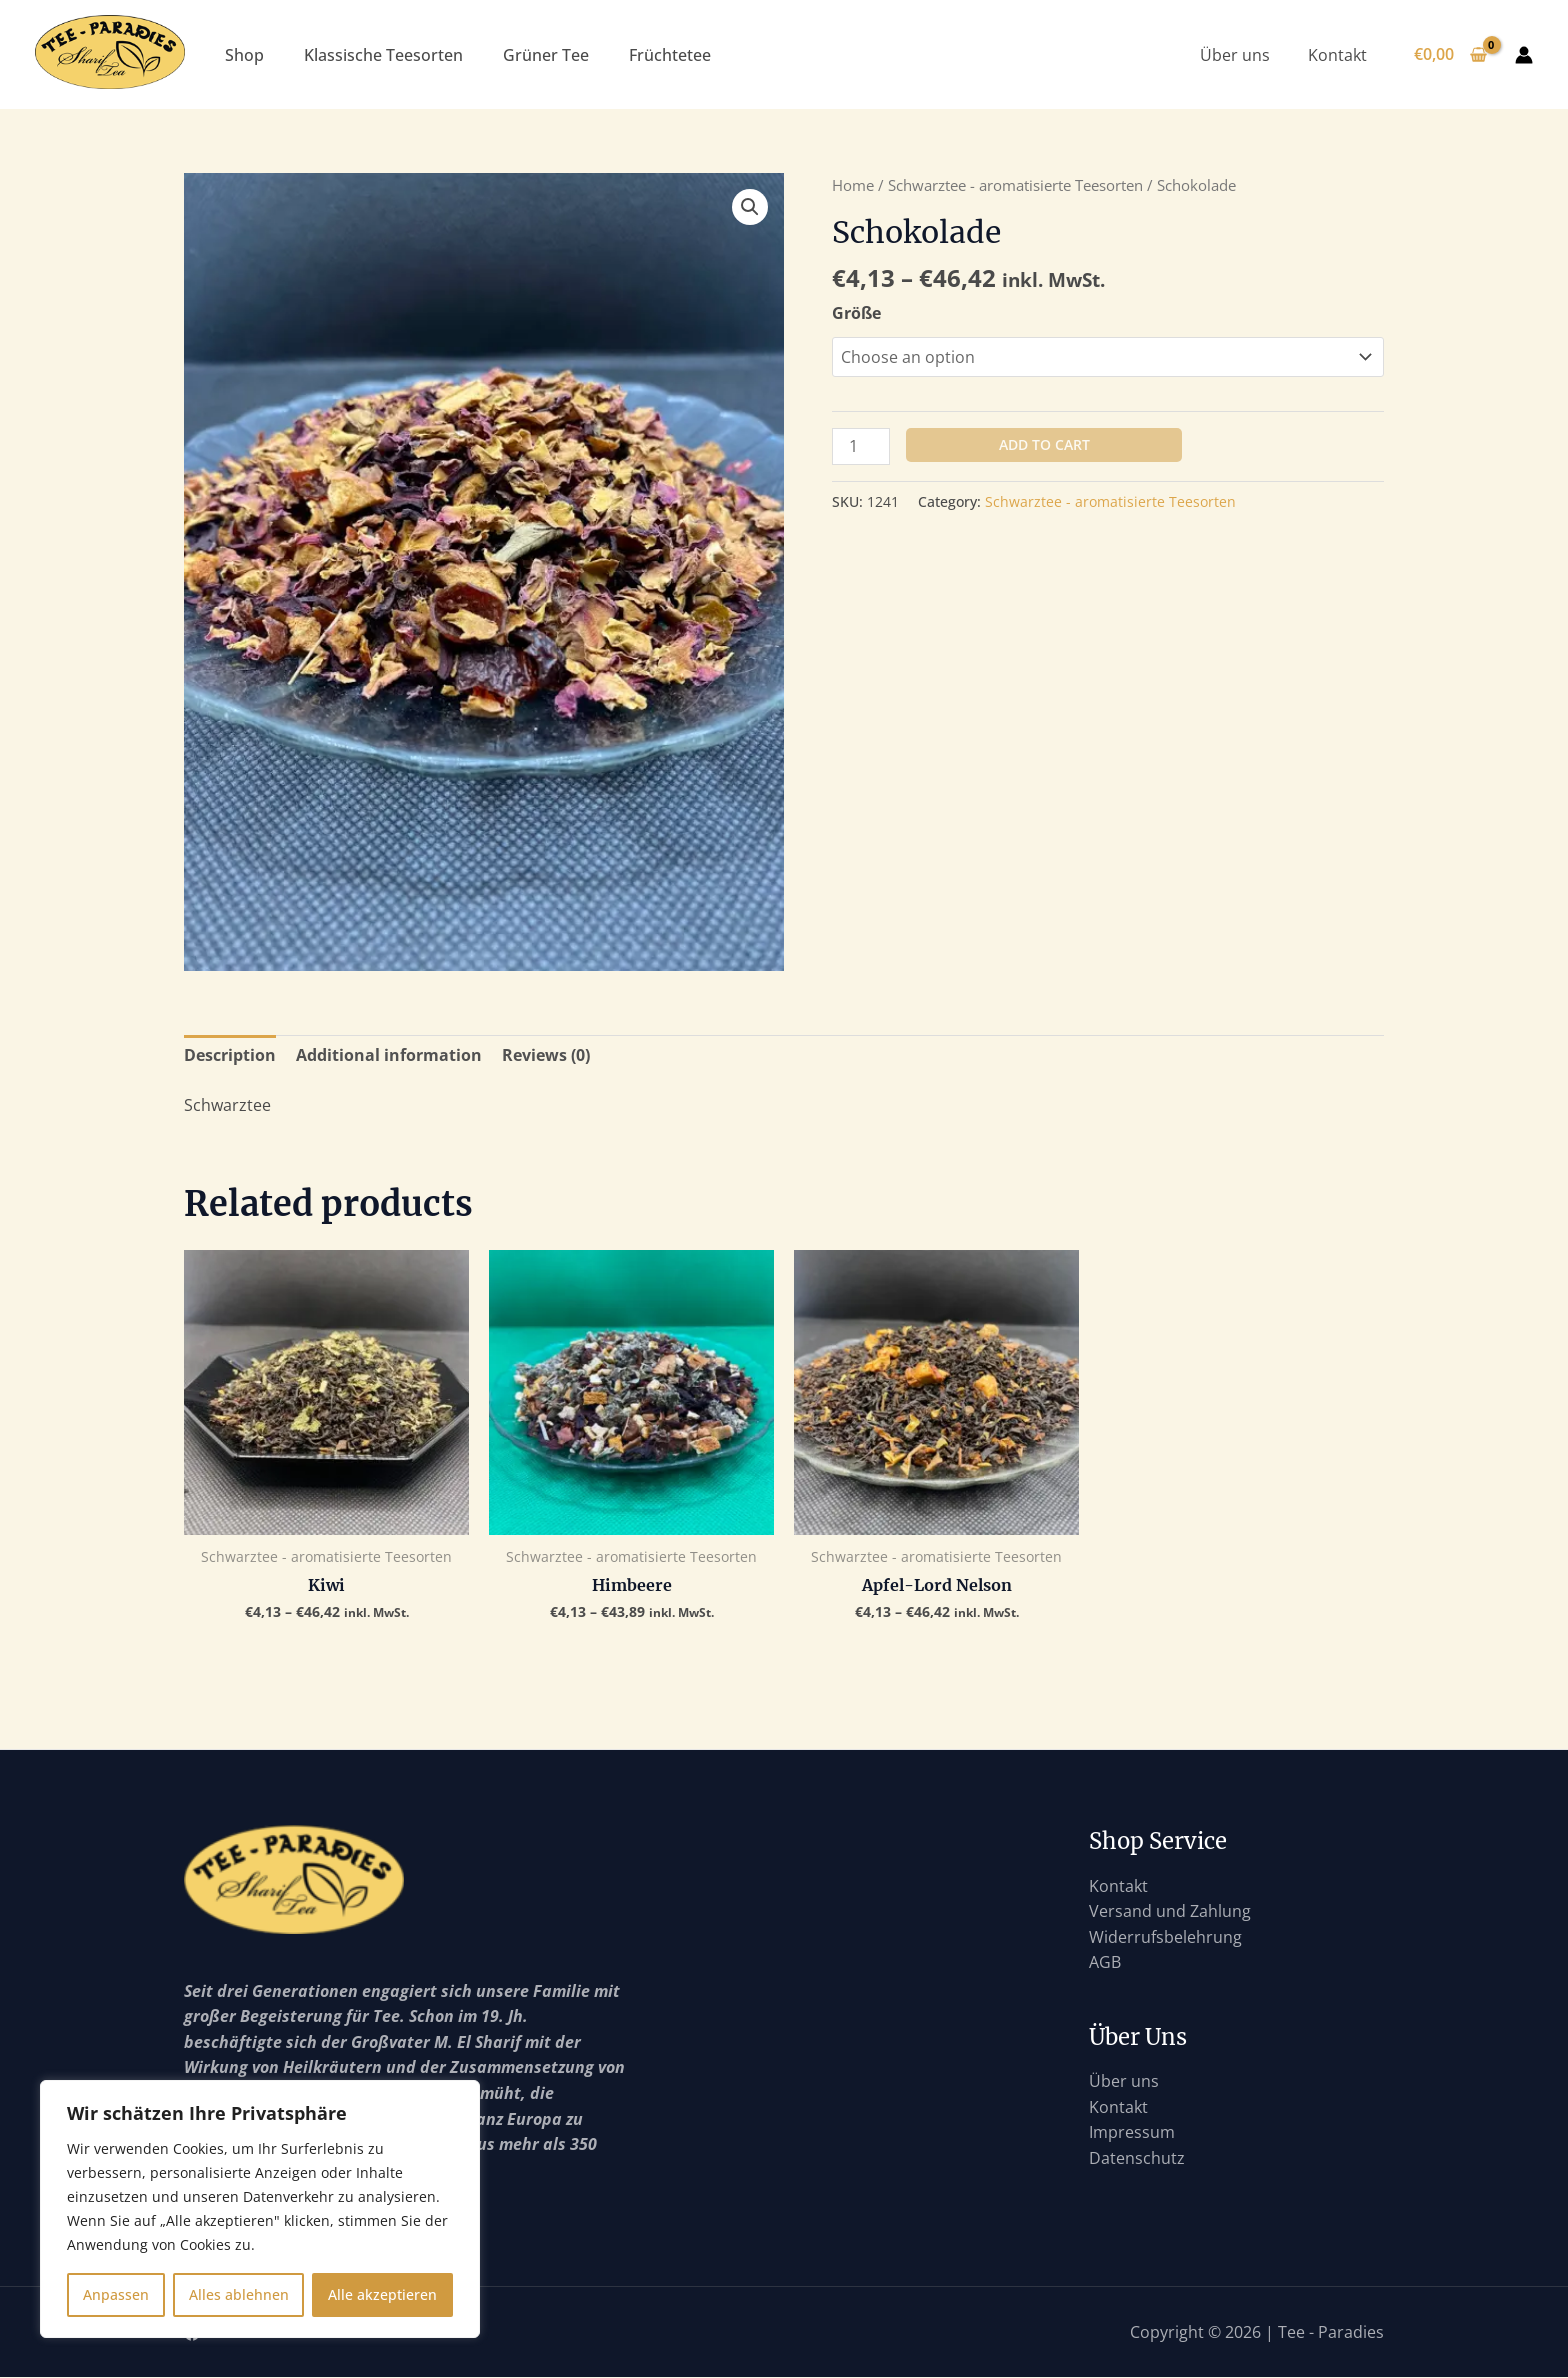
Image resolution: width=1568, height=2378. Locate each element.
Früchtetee (670, 55)
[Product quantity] (861, 446)
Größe (856, 313)
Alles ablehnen (239, 2294)
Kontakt (1339, 55)
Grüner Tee (546, 55)
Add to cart (1044, 444)
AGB (1105, 1962)
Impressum (1132, 2132)
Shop (244, 55)
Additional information (389, 1055)
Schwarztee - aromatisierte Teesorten (1015, 185)
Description (230, 1055)
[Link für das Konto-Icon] (1524, 55)
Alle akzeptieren (382, 2294)
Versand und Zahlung (1170, 1911)
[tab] (230, 1056)
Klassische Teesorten (383, 55)
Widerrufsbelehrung (1165, 1937)
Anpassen (116, 2294)
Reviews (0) (546, 1055)
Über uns (1243, 55)
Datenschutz (1137, 2158)
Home (853, 185)
